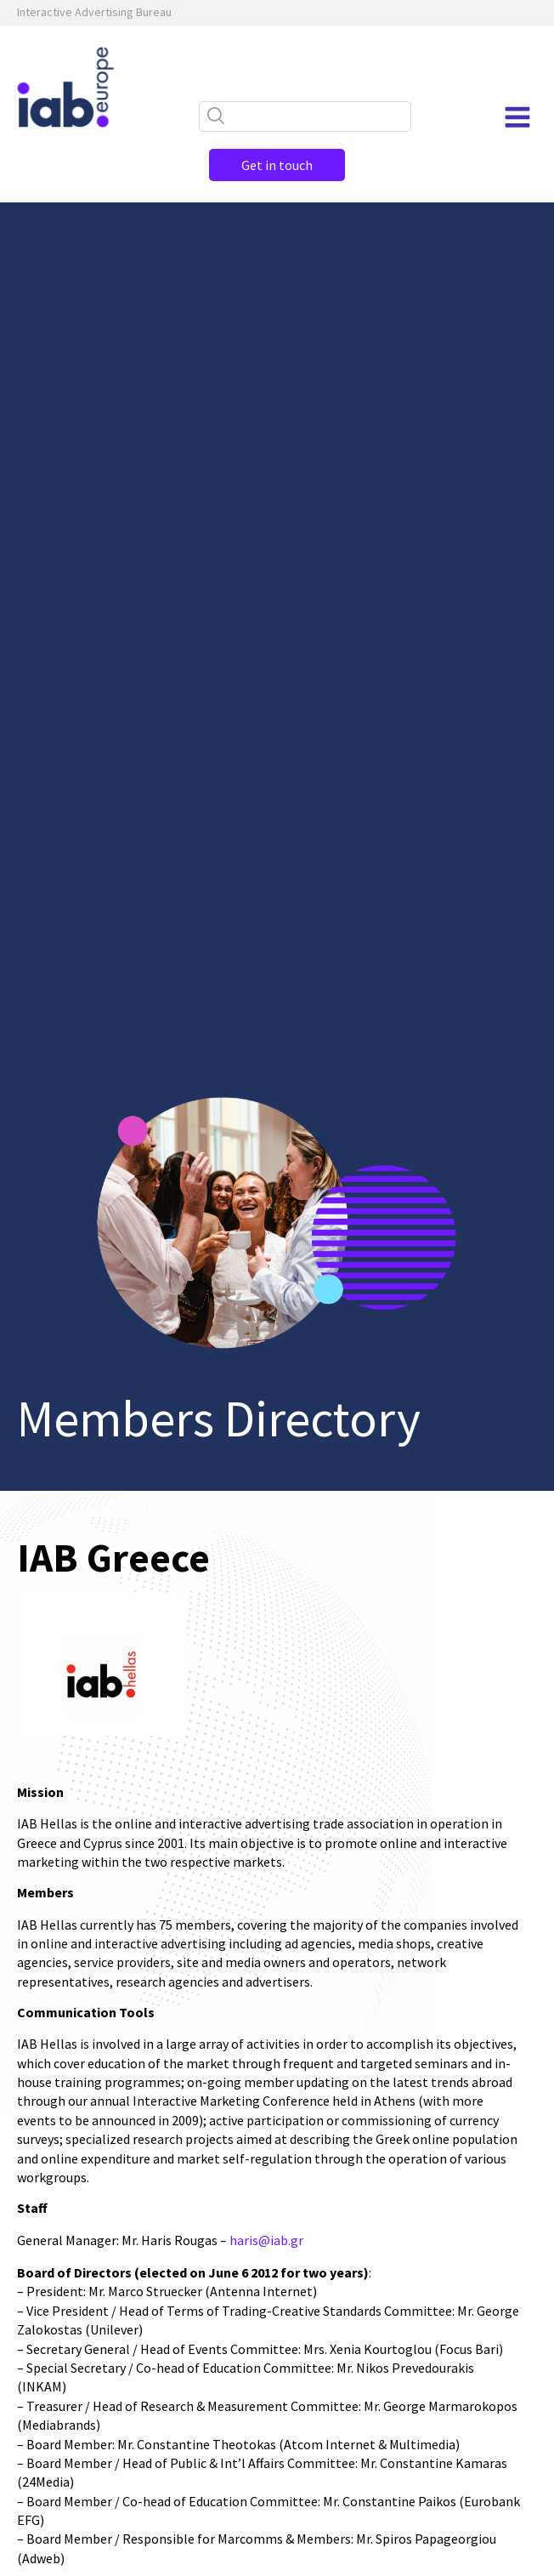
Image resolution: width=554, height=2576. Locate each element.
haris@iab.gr (266, 2240)
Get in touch (277, 164)
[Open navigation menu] (517, 117)
